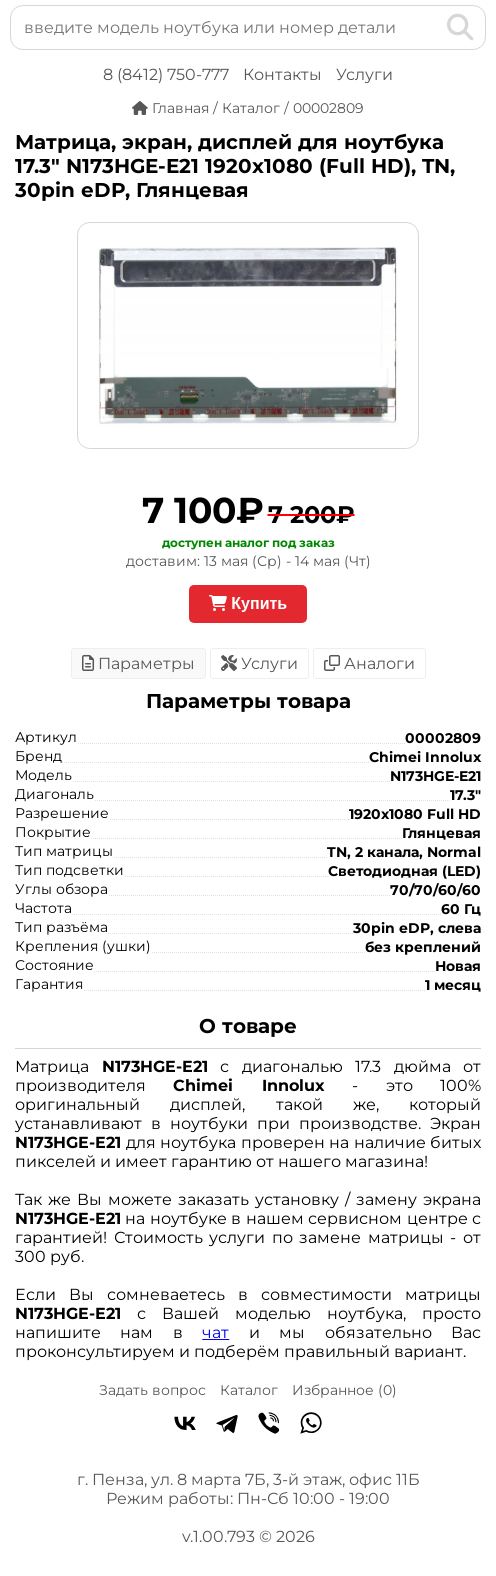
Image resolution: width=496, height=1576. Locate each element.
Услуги (364, 74)
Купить (248, 603)
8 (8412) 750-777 (166, 74)
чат (215, 1332)
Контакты (282, 74)
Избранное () (344, 1390)
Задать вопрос (152, 1390)
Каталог (249, 1390)
